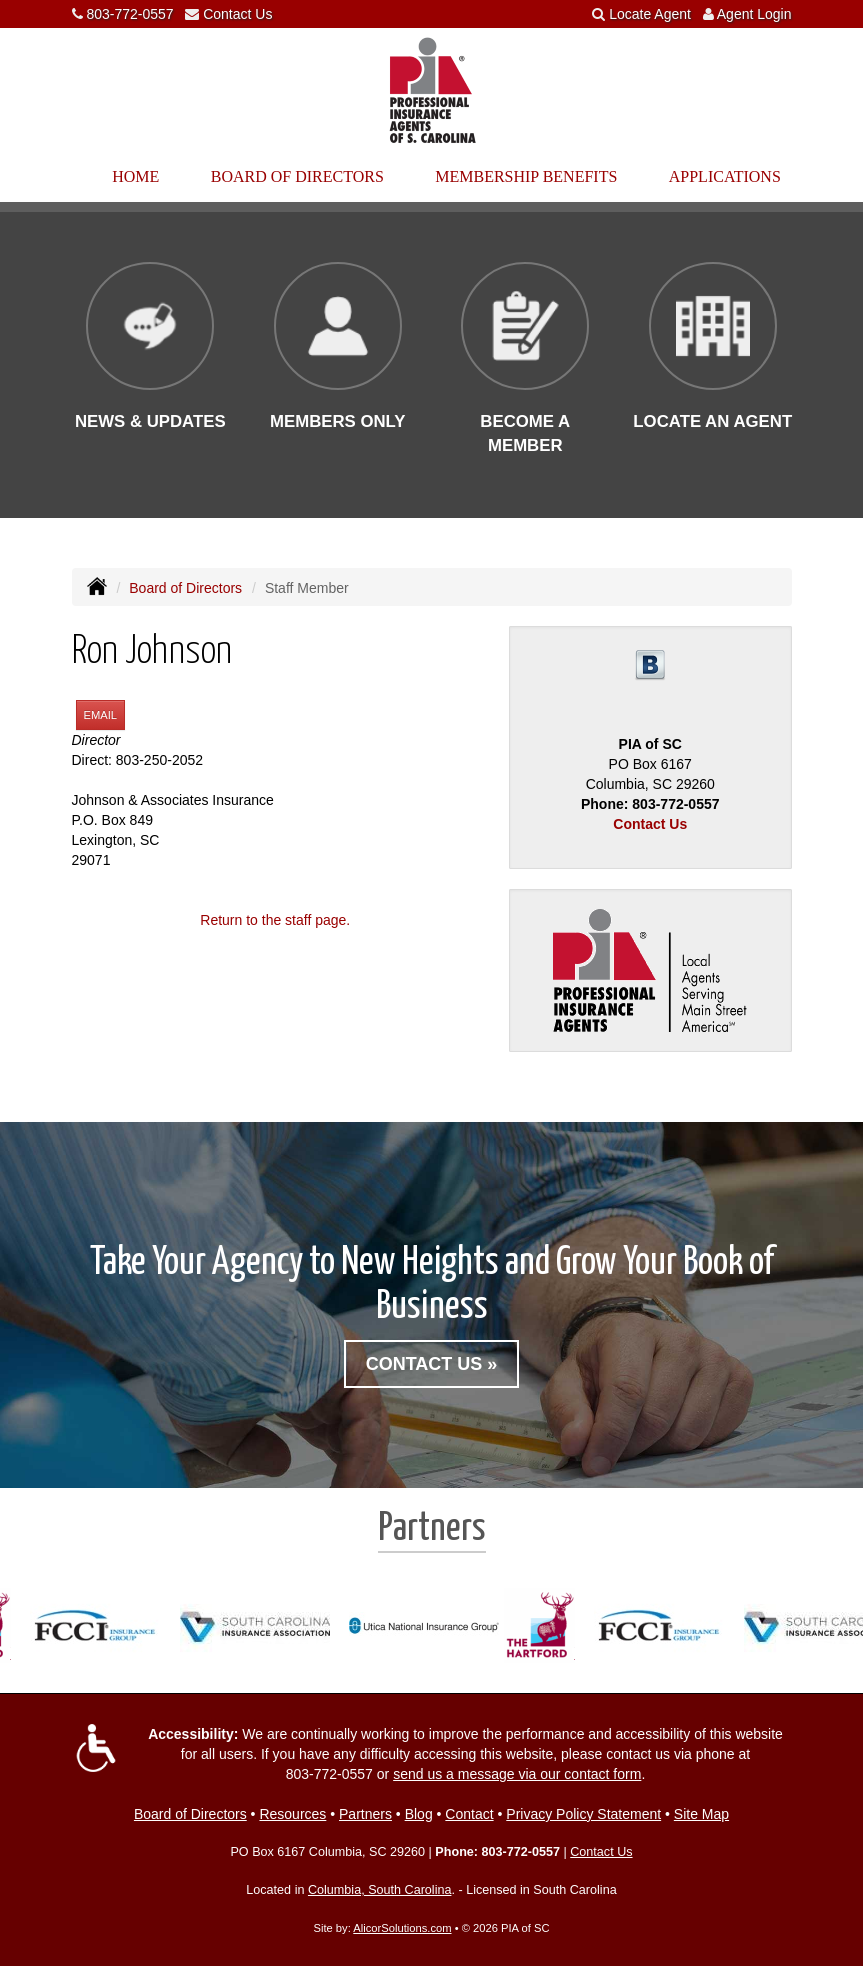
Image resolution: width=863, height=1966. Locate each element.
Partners (365, 1814)
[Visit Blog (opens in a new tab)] (650, 664)
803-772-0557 (129, 14)
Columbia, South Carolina (380, 1890)
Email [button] (101, 715)
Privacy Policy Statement (583, 1814)
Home (135, 176)
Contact (469, 1814)
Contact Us (237, 14)
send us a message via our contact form (517, 1774)
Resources (292, 1814)
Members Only (338, 421)
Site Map (701, 1814)
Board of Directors (185, 588)
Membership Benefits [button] (526, 176)
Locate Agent (650, 14)
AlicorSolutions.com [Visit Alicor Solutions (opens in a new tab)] (402, 1928)
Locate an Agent (712, 421)
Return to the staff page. (275, 920)
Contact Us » (432, 1364)
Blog (419, 1814)
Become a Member (525, 433)
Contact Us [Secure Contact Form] (650, 824)
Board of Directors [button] (297, 176)
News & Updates (150, 421)
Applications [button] (725, 176)
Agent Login (754, 14)
